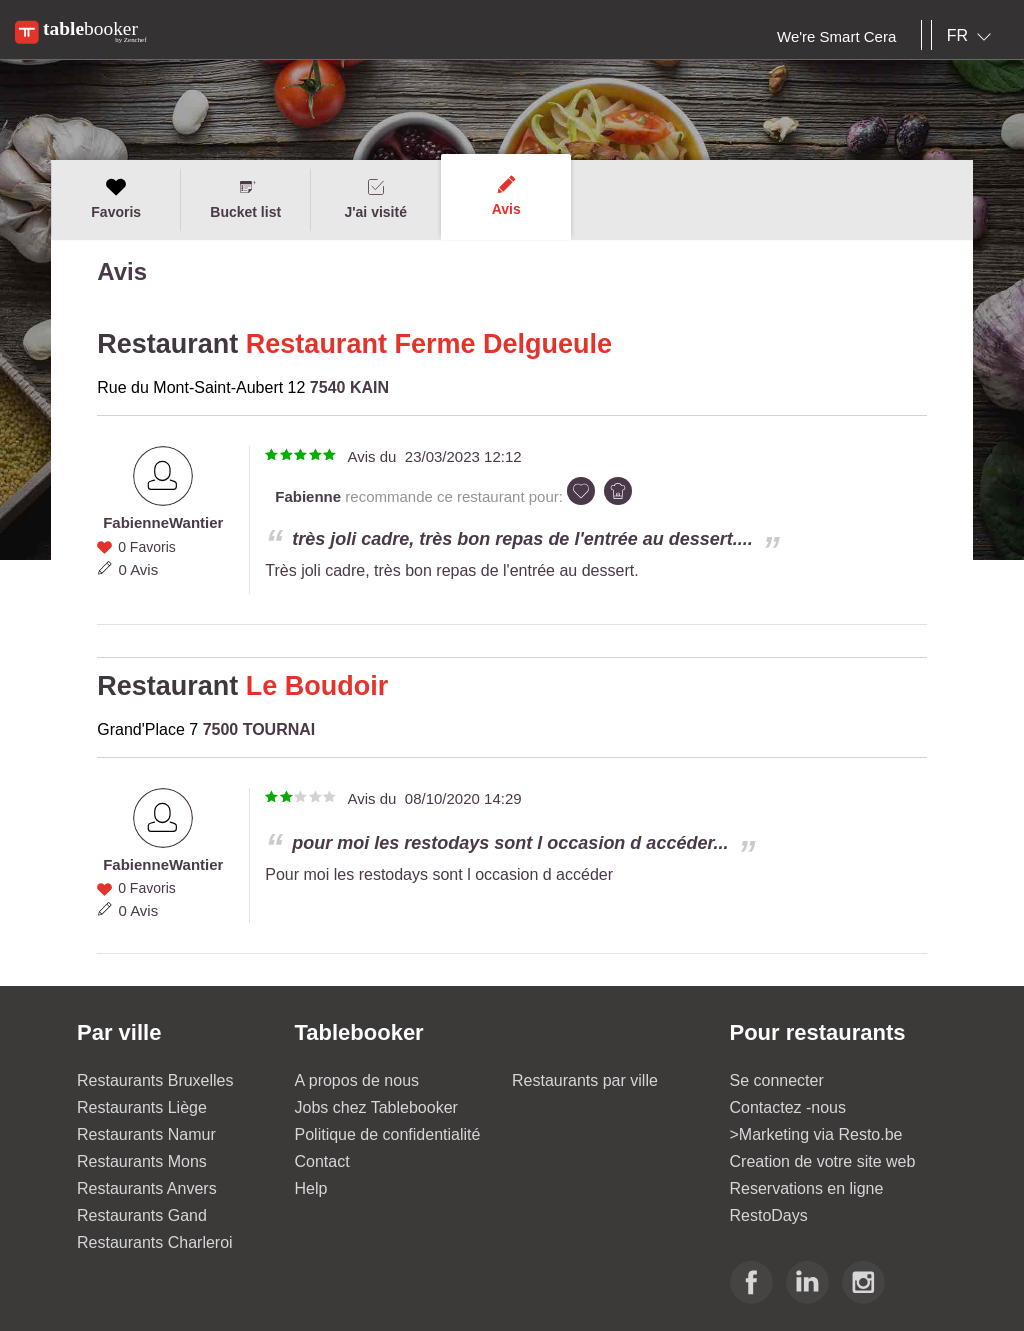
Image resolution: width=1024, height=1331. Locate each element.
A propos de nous (357, 1080)
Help (311, 1188)
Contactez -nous (788, 1107)
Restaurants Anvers (147, 1188)
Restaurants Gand (142, 1215)
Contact (322, 1161)
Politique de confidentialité (388, 1134)
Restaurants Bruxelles (155, 1080)
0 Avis (138, 569)
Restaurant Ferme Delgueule (429, 344)
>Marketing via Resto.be (816, 1134)
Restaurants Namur (146, 1134)
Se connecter (777, 1080)
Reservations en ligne (807, 1188)
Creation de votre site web (823, 1161)
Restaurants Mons (142, 1161)
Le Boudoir (317, 686)
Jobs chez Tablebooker (376, 1107)
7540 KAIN (349, 387)
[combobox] (973, 36)
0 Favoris (147, 547)
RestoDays (769, 1215)
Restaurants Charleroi (155, 1242)
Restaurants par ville (585, 1080)
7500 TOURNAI (259, 729)
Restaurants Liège (142, 1107)
